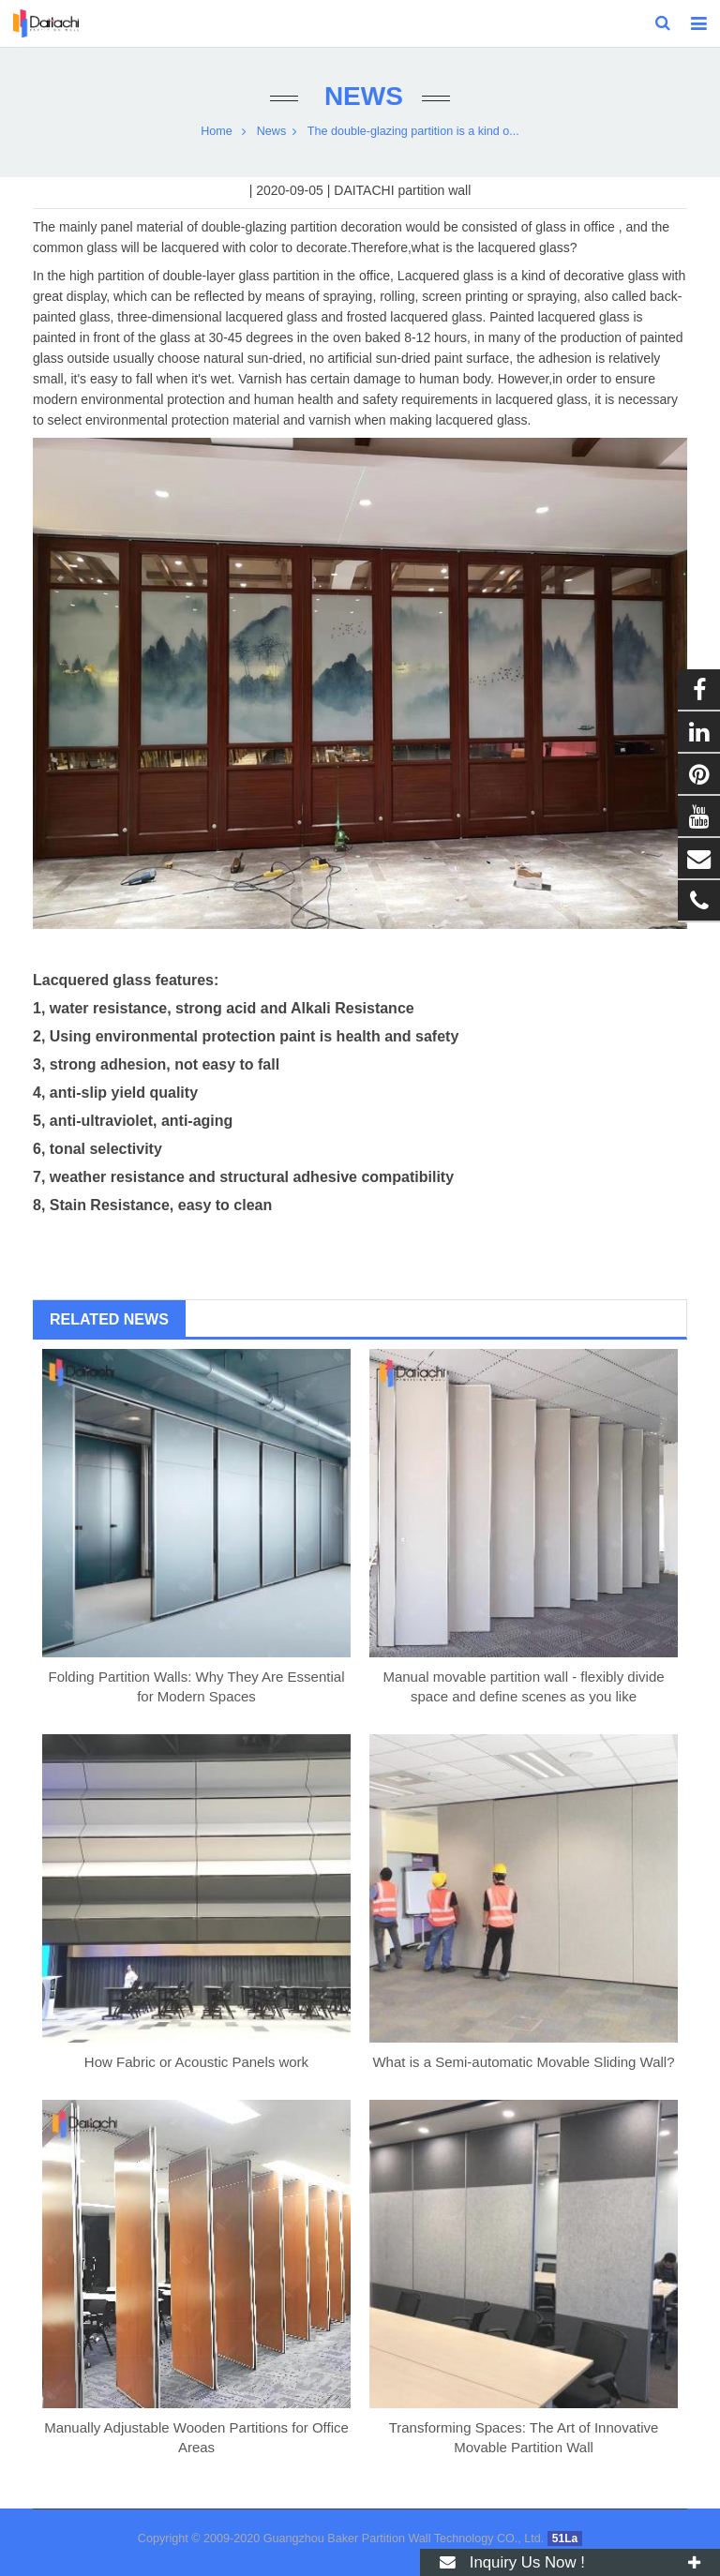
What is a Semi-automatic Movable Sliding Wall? (523, 2062)
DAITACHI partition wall (402, 190)
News (360, 96)
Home (216, 131)
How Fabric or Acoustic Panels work (196, 2062)
